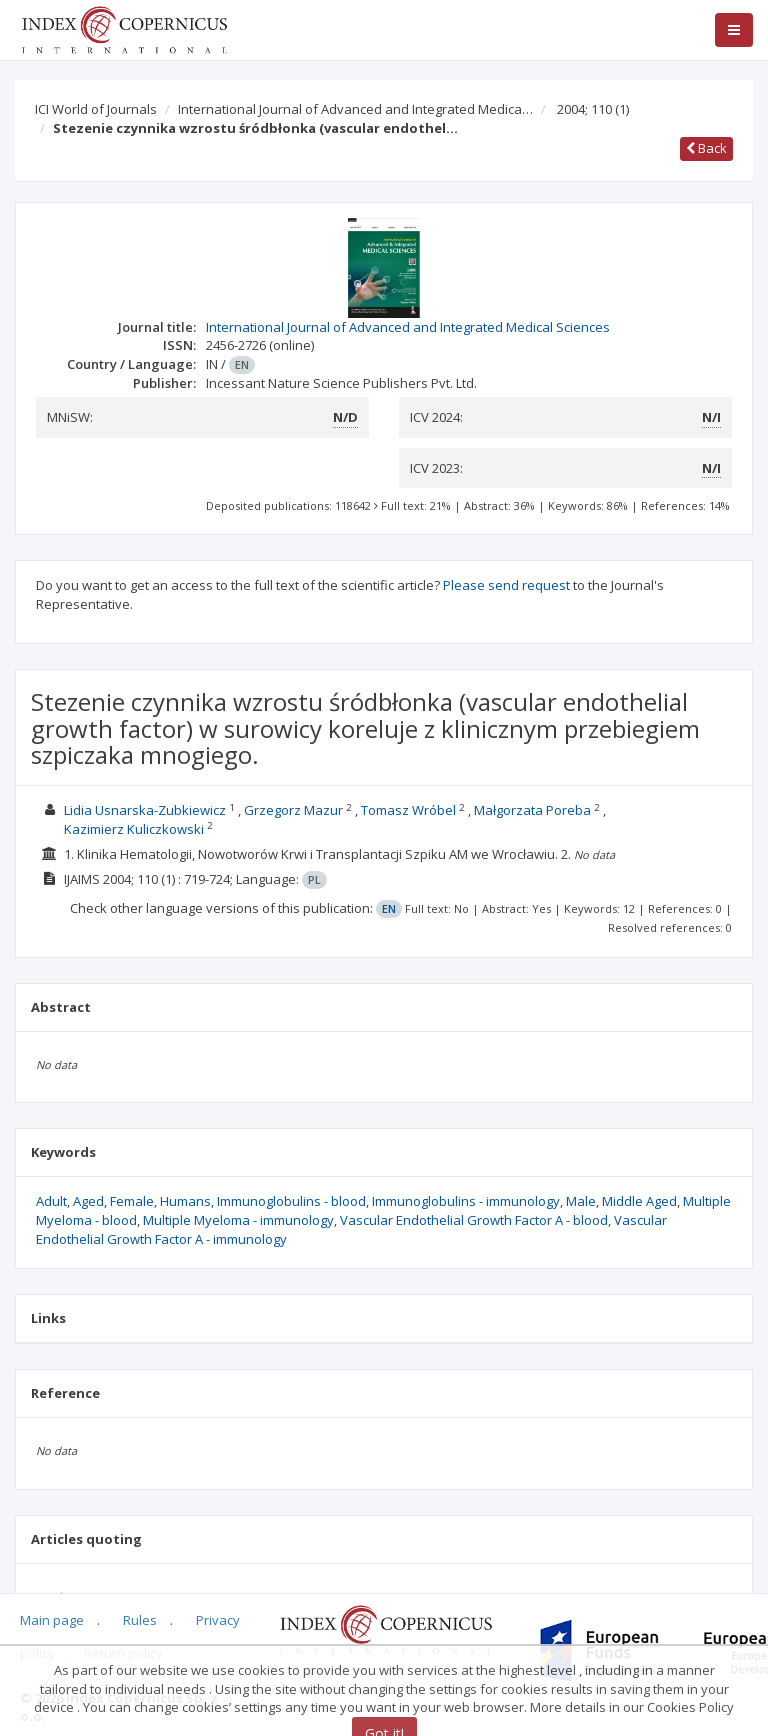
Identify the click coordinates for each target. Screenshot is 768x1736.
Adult (51, 1201)
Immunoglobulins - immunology (466, 1201)
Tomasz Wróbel (408, 810)
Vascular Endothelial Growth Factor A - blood (474, 1220)
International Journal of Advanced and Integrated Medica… (355, 109)
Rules (140, 1620)
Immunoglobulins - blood (291, 1201)
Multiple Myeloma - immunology (238, 1220)
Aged (88, 1201)
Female (132, 1201)
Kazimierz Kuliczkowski (134, 829)
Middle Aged (639, 1201)
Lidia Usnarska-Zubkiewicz (145, 810)
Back (706, 148)
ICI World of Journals (96, 109)
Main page (52, 1620)
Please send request (506, 585)
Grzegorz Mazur (293, 810)
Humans (185, 1201)
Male (581, 1201)
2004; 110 (593, 109)
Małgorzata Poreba (532, 810)
